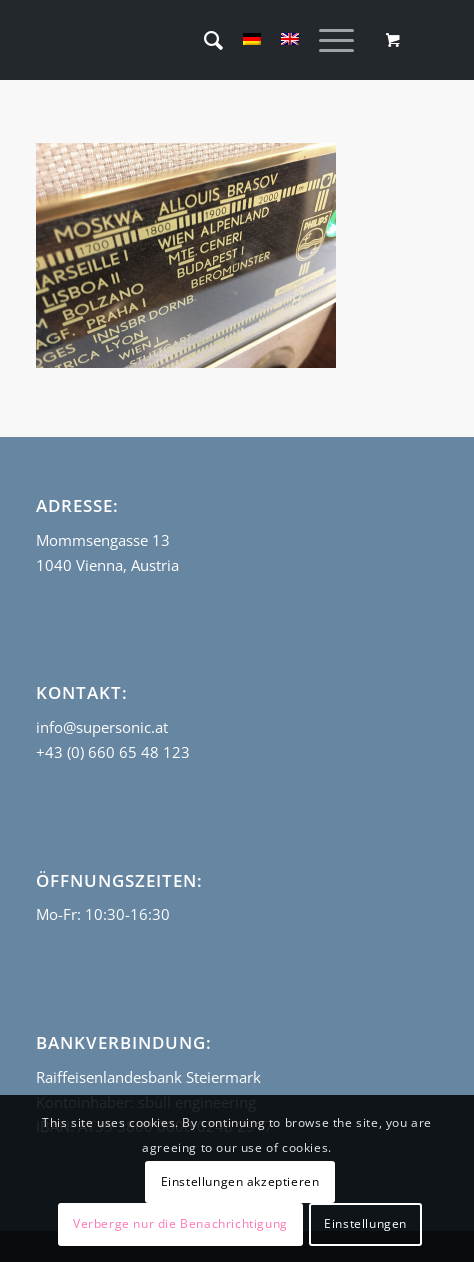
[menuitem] (203, 40)
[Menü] (326, 40)
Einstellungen (365, 1223)
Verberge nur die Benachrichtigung (180, 1223)
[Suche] (203, 40)
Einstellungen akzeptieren (240, 1181)
